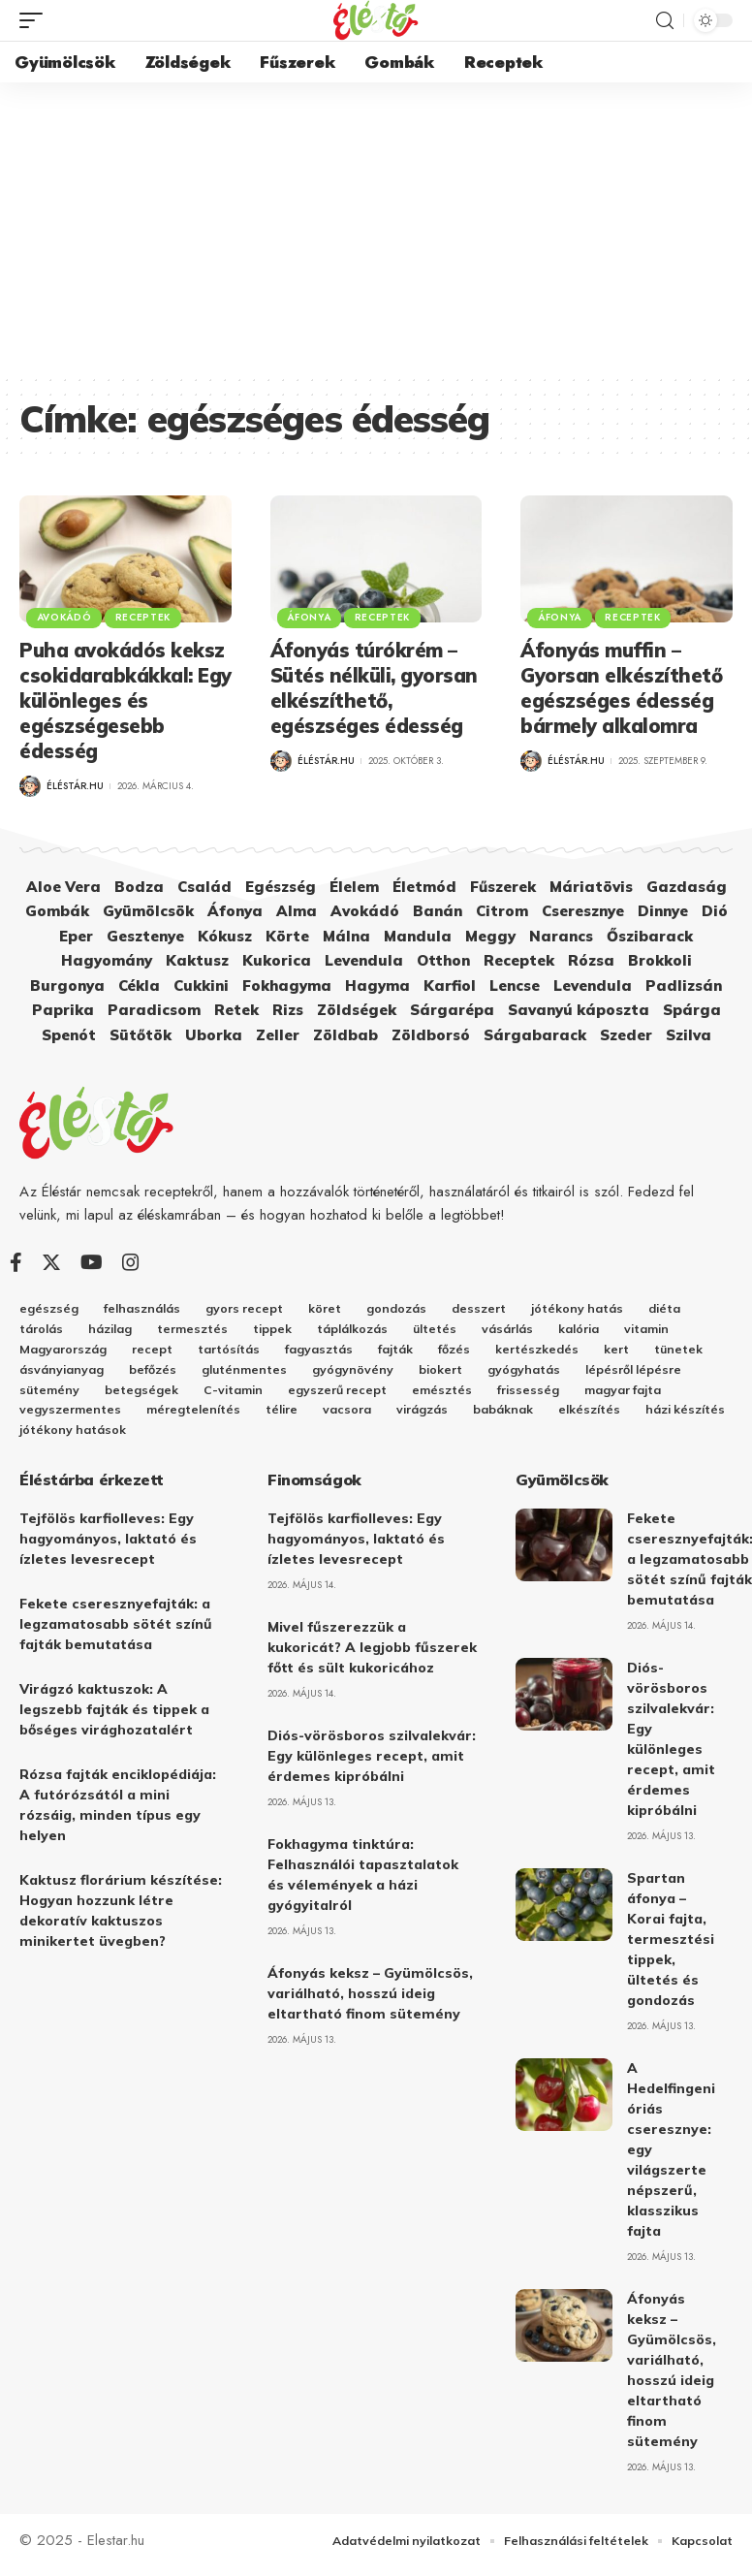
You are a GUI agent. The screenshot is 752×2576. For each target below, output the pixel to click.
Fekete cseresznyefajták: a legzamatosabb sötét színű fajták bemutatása (115, 1633)
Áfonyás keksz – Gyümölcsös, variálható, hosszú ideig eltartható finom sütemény (370, 2002)
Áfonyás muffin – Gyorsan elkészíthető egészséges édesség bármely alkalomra (621, 688)
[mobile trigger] (35, 20)
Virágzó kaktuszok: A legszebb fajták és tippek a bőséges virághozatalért (114, 1718)
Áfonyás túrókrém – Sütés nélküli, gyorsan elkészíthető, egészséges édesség (374, 688)
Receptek (147, 616)
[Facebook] (16, 1262)
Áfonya (310, 616)
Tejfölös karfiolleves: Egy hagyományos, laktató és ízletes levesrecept (108, 1547)
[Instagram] (130, 1262)
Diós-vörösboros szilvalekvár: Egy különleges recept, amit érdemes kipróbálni (371, 1764)
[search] (664, 21)
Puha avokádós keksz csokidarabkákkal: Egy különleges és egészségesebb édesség (125, 700)
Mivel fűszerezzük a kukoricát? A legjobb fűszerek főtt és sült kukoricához (372, 1656)
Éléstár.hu (75, 786)
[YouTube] (92, 1262)
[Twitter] (51, 1262)
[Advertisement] (376, 228)
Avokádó (65, 616)
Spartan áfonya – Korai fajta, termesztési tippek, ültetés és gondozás (670, 1948)
